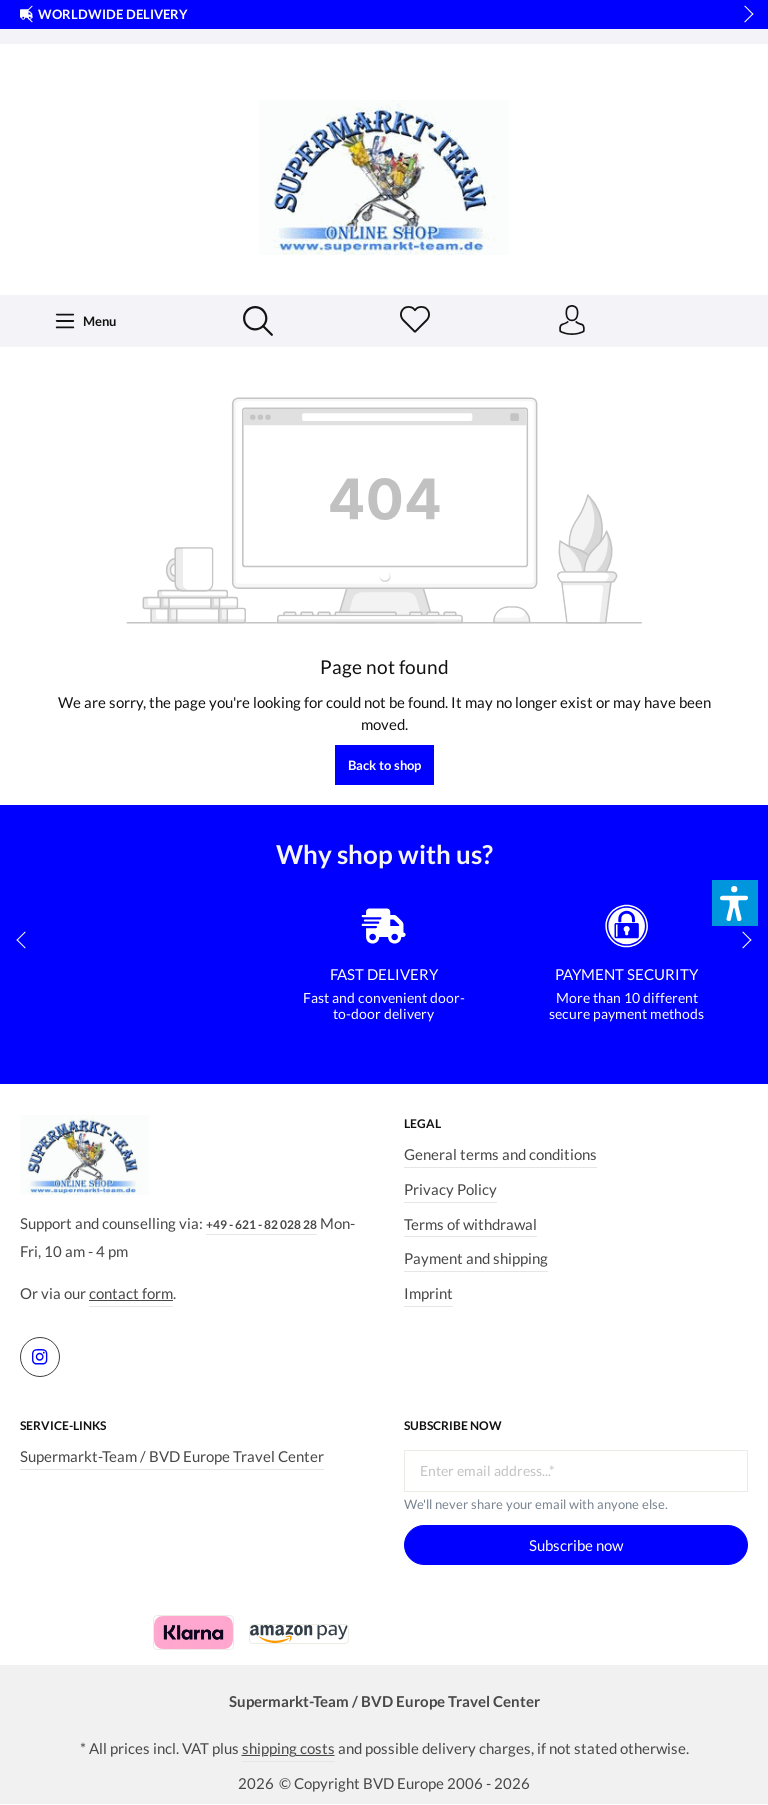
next (743, 15)
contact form (131, 1294)
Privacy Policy (450, 1189)
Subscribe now (576, 1545)
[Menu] (85, 321)
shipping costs (288, 1748)
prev (30, 15)
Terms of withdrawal (470, 1224)
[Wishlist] (415, 321)
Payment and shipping (476, 1258)
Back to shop (384, 766)
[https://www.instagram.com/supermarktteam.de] (40, 1357)
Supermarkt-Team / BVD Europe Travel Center (172, 1456)
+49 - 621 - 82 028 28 (261, 1224)
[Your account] (572, 321)
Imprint (428, 1293)
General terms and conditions (500, 1154)
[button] (735, 903)
